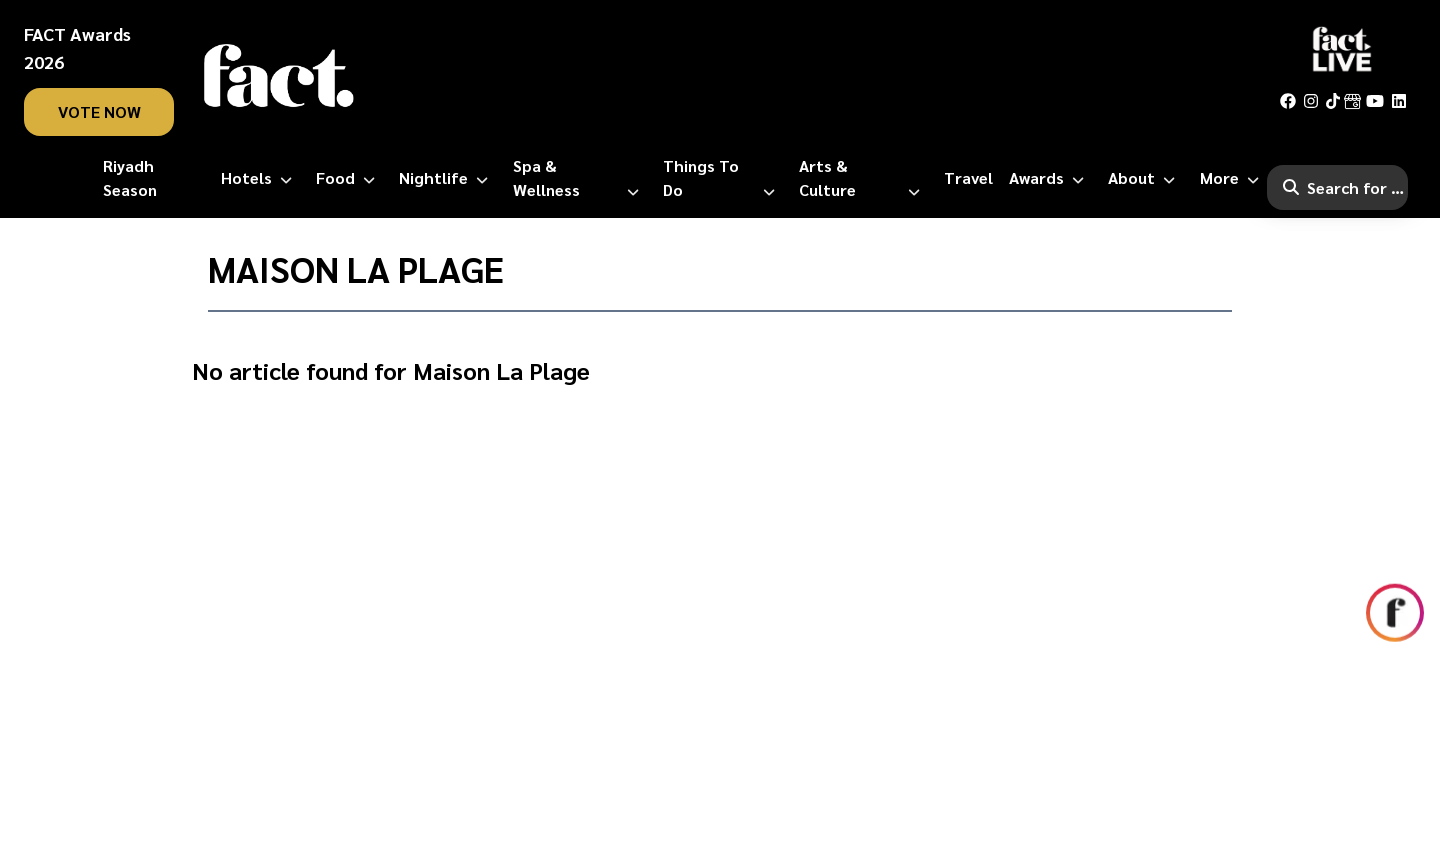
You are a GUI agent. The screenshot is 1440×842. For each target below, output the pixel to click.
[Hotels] (260, 178)
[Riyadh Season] (154, 178)
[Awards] (1050, 178)
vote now (99, 111)
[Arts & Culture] (863, 178)
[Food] (349, 178)
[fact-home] (279, 76)
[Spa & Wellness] (580, 178)
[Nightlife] (447, 178)
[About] (1145, 178)
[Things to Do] (723, 178)
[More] (1233, 178)
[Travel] (968, 178)
